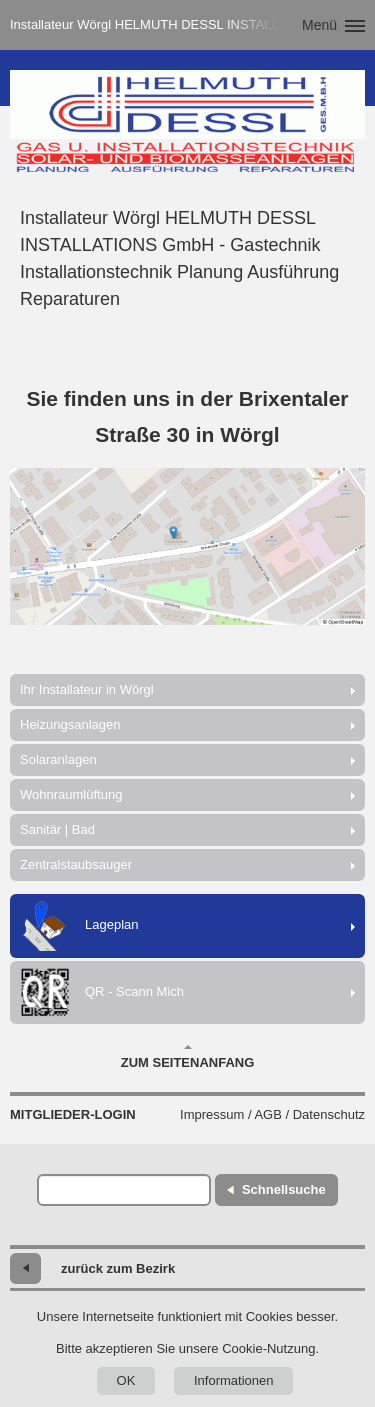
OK (126, 1380)
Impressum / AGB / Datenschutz (272, 1114)
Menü (319, 25)
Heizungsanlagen (70, 724)
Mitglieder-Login (73, 1114)
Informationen (234, 1380)
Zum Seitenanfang (188, 1057)
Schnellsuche (284, 1189)
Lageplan (79, 926)
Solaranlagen (58, 759)
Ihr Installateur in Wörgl (87, 689)
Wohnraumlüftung (71, 794)
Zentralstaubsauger (76, 864)
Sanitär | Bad (57, 829)
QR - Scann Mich (102, 992)
